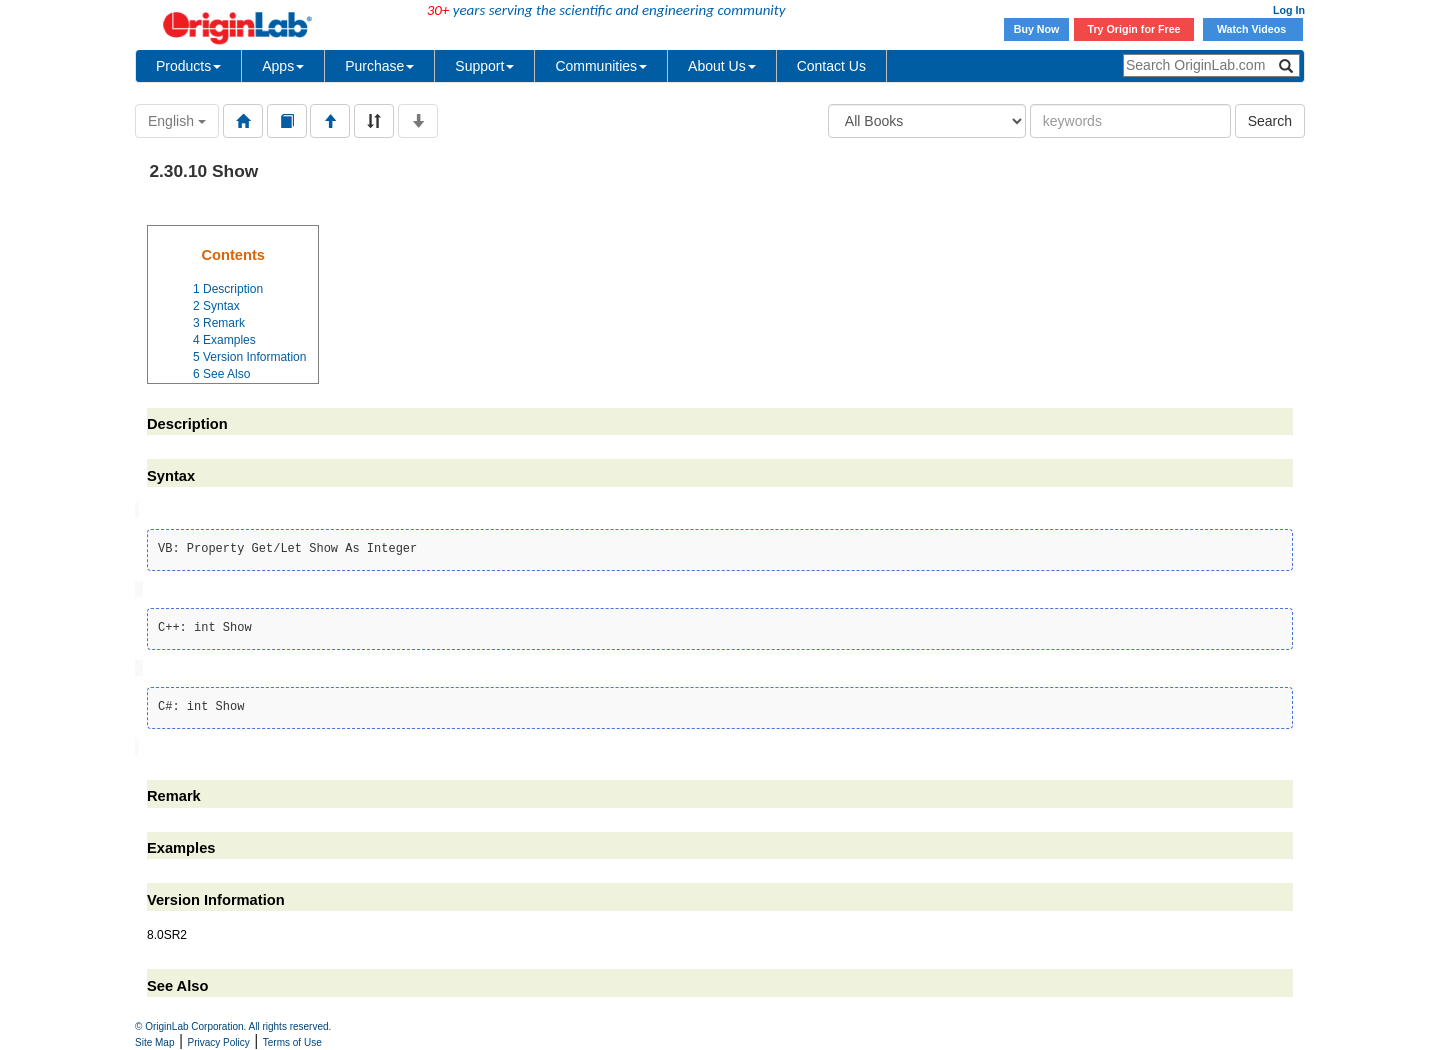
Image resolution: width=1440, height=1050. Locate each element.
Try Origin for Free (1134, 29)
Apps (283, 66)
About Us (722, 66)
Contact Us (831, 66)
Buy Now (1037, 29)
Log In (1289, 10)
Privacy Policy (219, 1042)
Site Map (154, 1042)
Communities (601, 66)
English (177, 121)
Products (188, 66)
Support (484, 66)
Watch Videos (1253, 29)
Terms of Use (292, 1042)
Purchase (379, 66)
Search (1270, 121)
